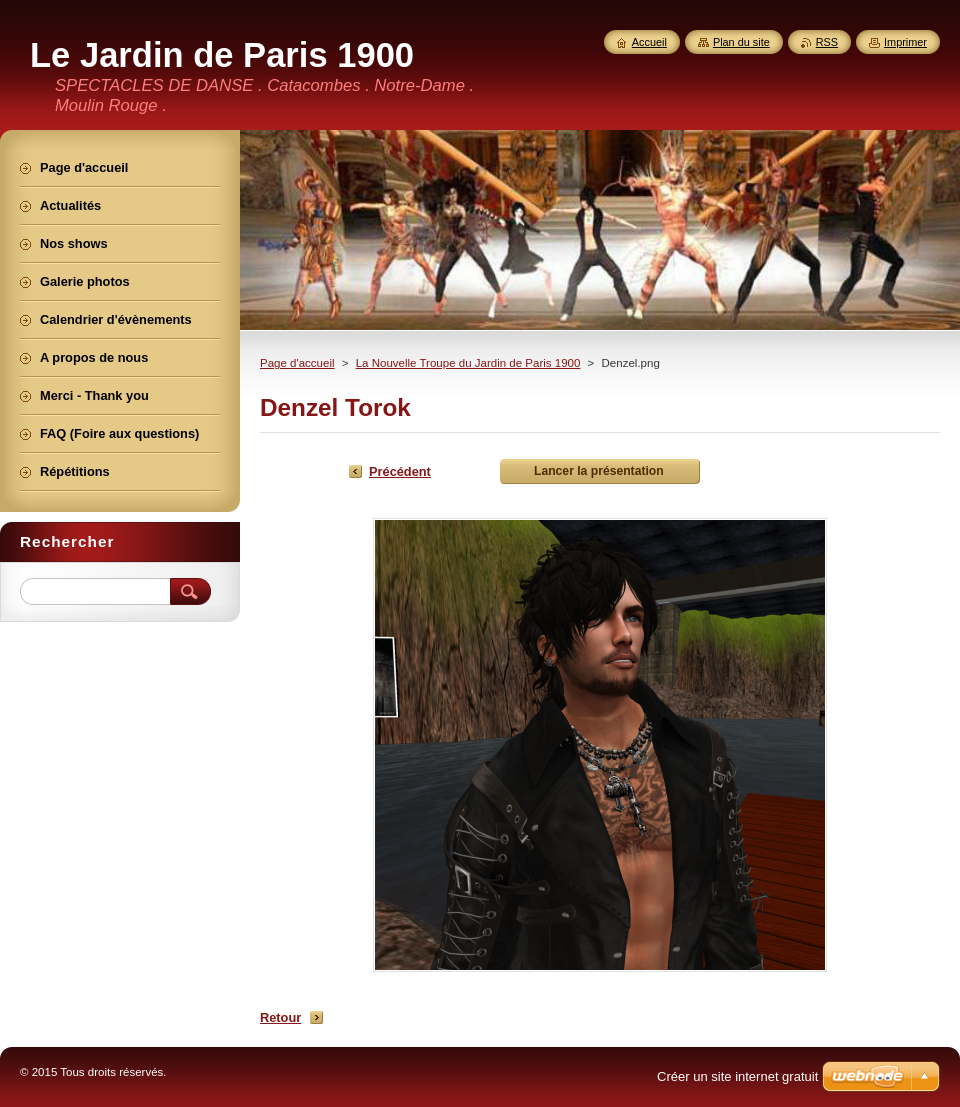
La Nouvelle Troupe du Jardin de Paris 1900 (468, 363)
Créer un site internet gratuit (737, 1076)
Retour (280, 1017)
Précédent (400, 471)
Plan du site (741, 42)
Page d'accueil (297, 363)
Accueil (649, 42)
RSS (827, 42)
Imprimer (905, 42)
